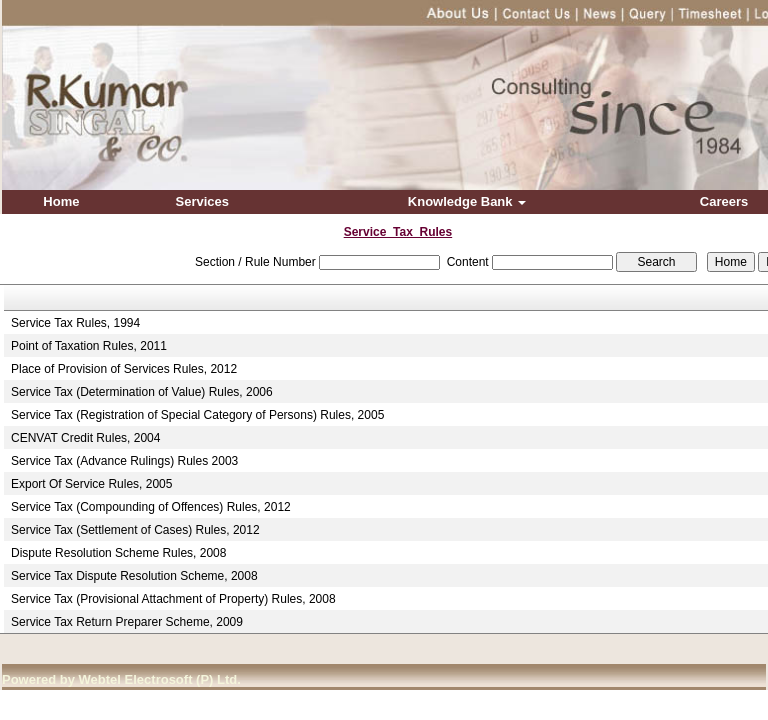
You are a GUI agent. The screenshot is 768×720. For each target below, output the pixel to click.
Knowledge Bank (467, 201)
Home (61, 201)
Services (203, 201)
